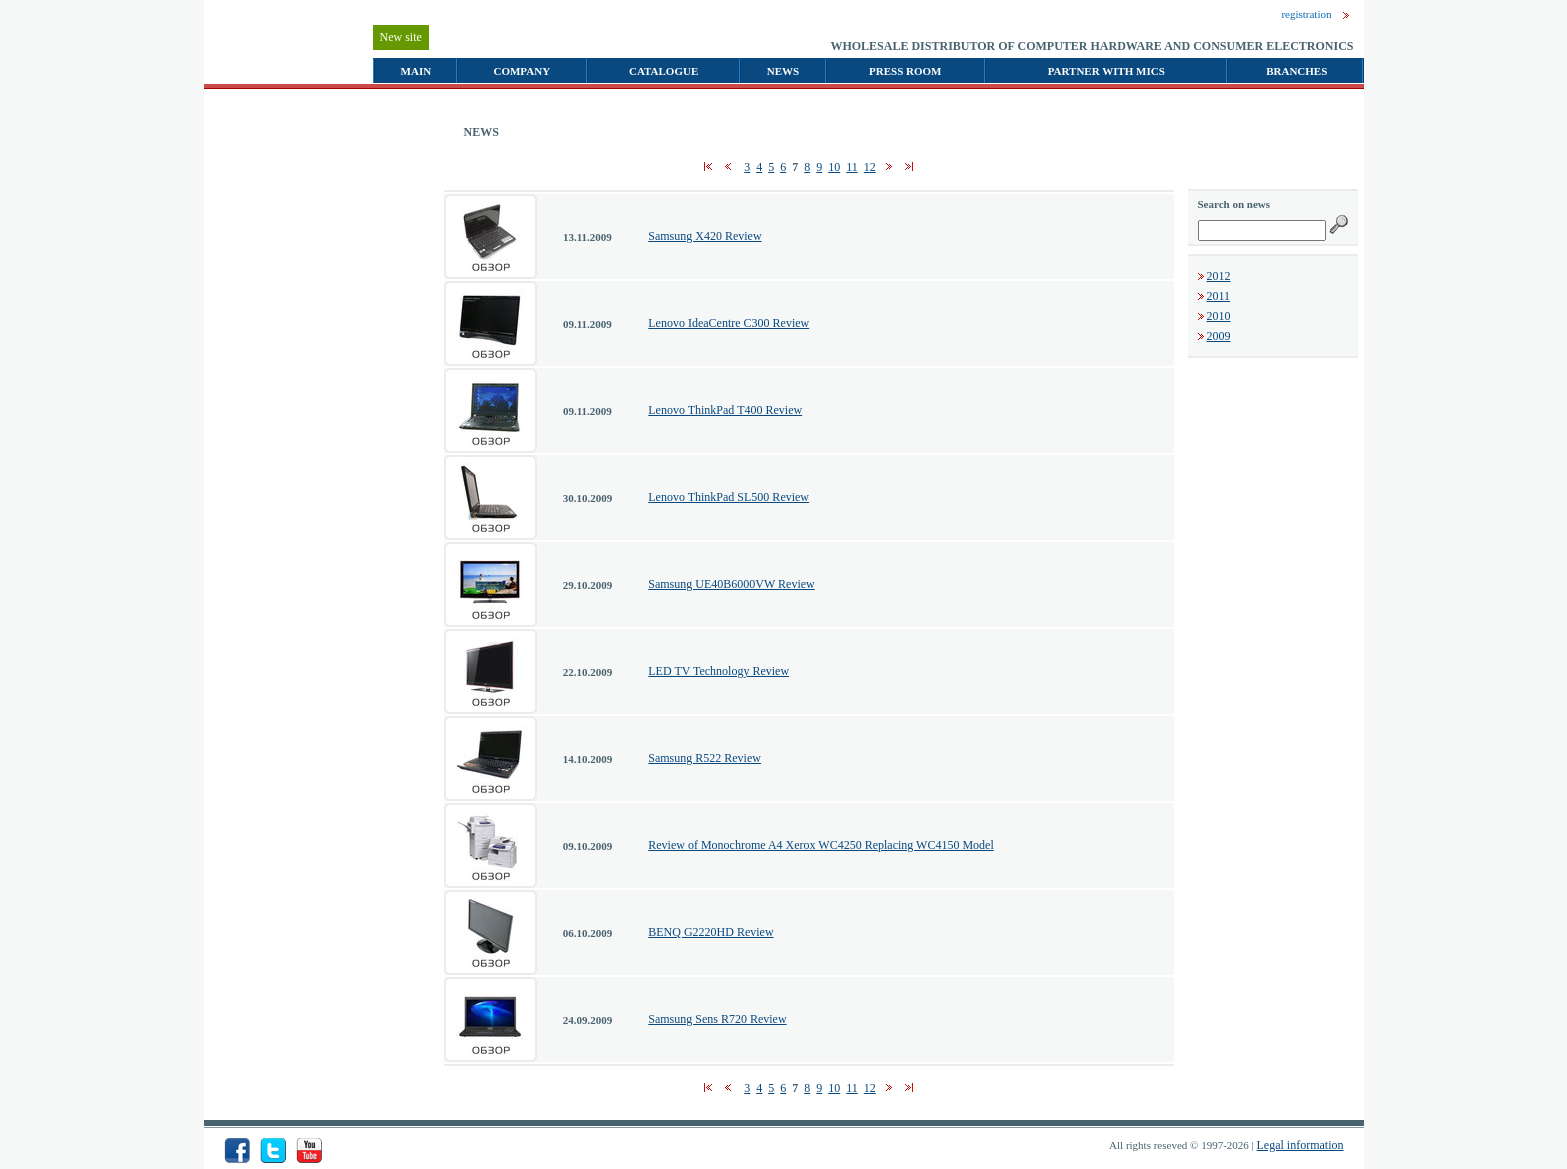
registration (1306, 14)
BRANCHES (1296, 71)
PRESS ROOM (905, 71)
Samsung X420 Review (704, 236)
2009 (1219, 336)
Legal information (1300, 1145)
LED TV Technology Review (718, 671)
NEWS (783, 71)
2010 (1219, 316)
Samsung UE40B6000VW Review (731, 584)
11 (852, 167)
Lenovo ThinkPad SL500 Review (728, 497)
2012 (1219, 276)
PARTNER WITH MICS (1106, 71)
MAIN (416, 71)
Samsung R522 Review (704, 758)
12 (870, 167)
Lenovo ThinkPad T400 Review (725, 410)
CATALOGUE (663, 71)
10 (834, 167)
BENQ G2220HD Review (710, 932)
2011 (1219, 296)
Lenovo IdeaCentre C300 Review (728, 323)
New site (401, 37)
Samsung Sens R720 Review (717, 1019)
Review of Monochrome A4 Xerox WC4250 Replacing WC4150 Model (821, 845)
